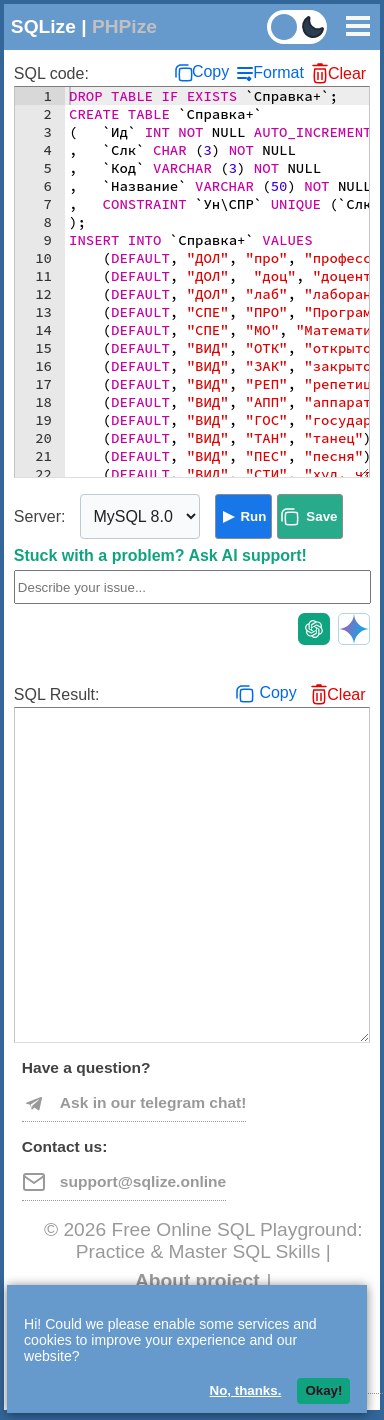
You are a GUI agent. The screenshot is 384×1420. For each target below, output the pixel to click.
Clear (347, 73)
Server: (40, 516)
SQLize (43, 26)
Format (278, 72)
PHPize (124, 26)
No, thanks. (246, 1390)
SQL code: (51, 73)
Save (321, 516)
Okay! (323, 1390)
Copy (210, 71)
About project (197, 1280)
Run (253, 516)
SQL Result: (57, 694)
